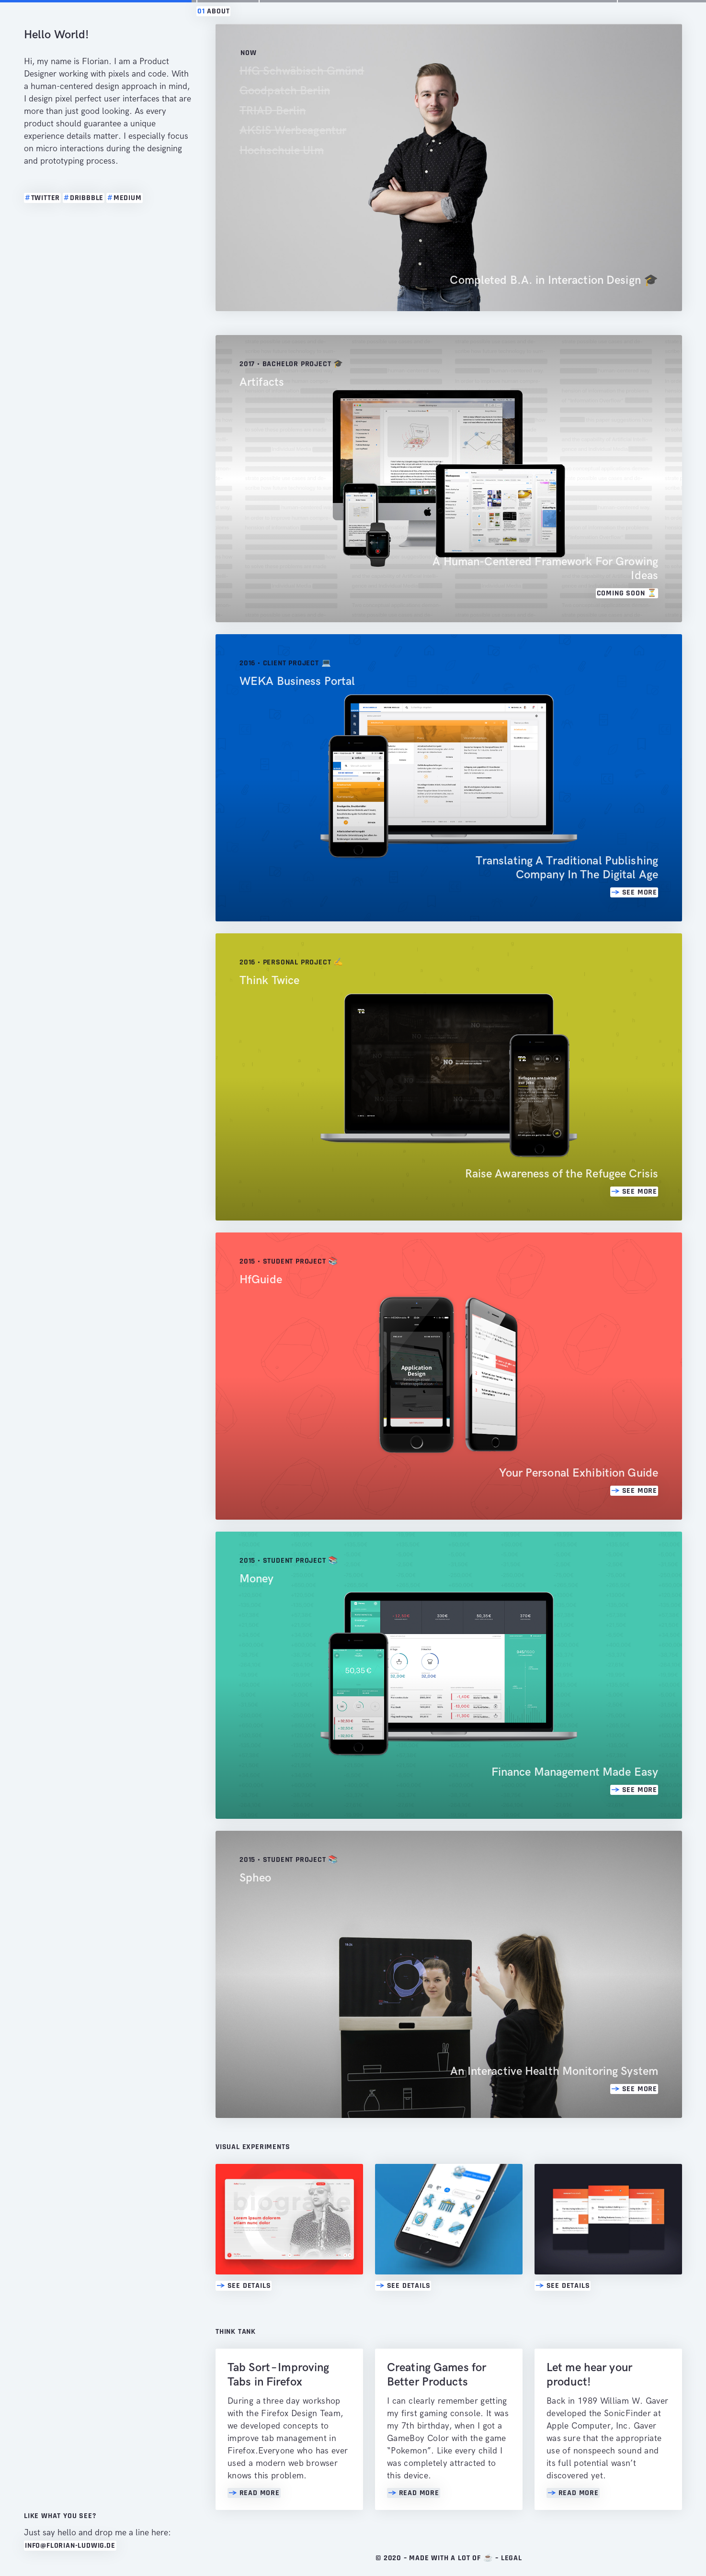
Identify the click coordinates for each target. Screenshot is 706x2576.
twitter (42, 198)
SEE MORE (634, 892)
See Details (243, 2286)
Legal (511, 2558)
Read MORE (254, 2493)
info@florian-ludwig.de (70, 2546)
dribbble (83, 198)
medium (124, 198)
